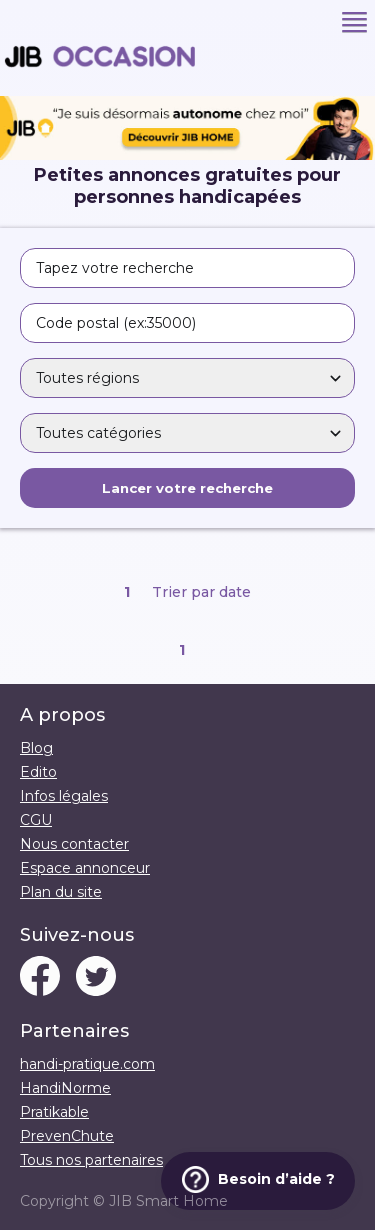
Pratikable (54, 1112)
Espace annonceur (85, 868)
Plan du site (61, 892)
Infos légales (64, 796)
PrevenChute (67, 1136)
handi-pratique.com (87, 1064)
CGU (36, 820)
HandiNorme (65, 1088)
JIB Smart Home (168, 1201)
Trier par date (201, 592)
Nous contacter (74, 844)
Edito (38, 772)
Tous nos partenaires (91, 1160)
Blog (36, 748)
